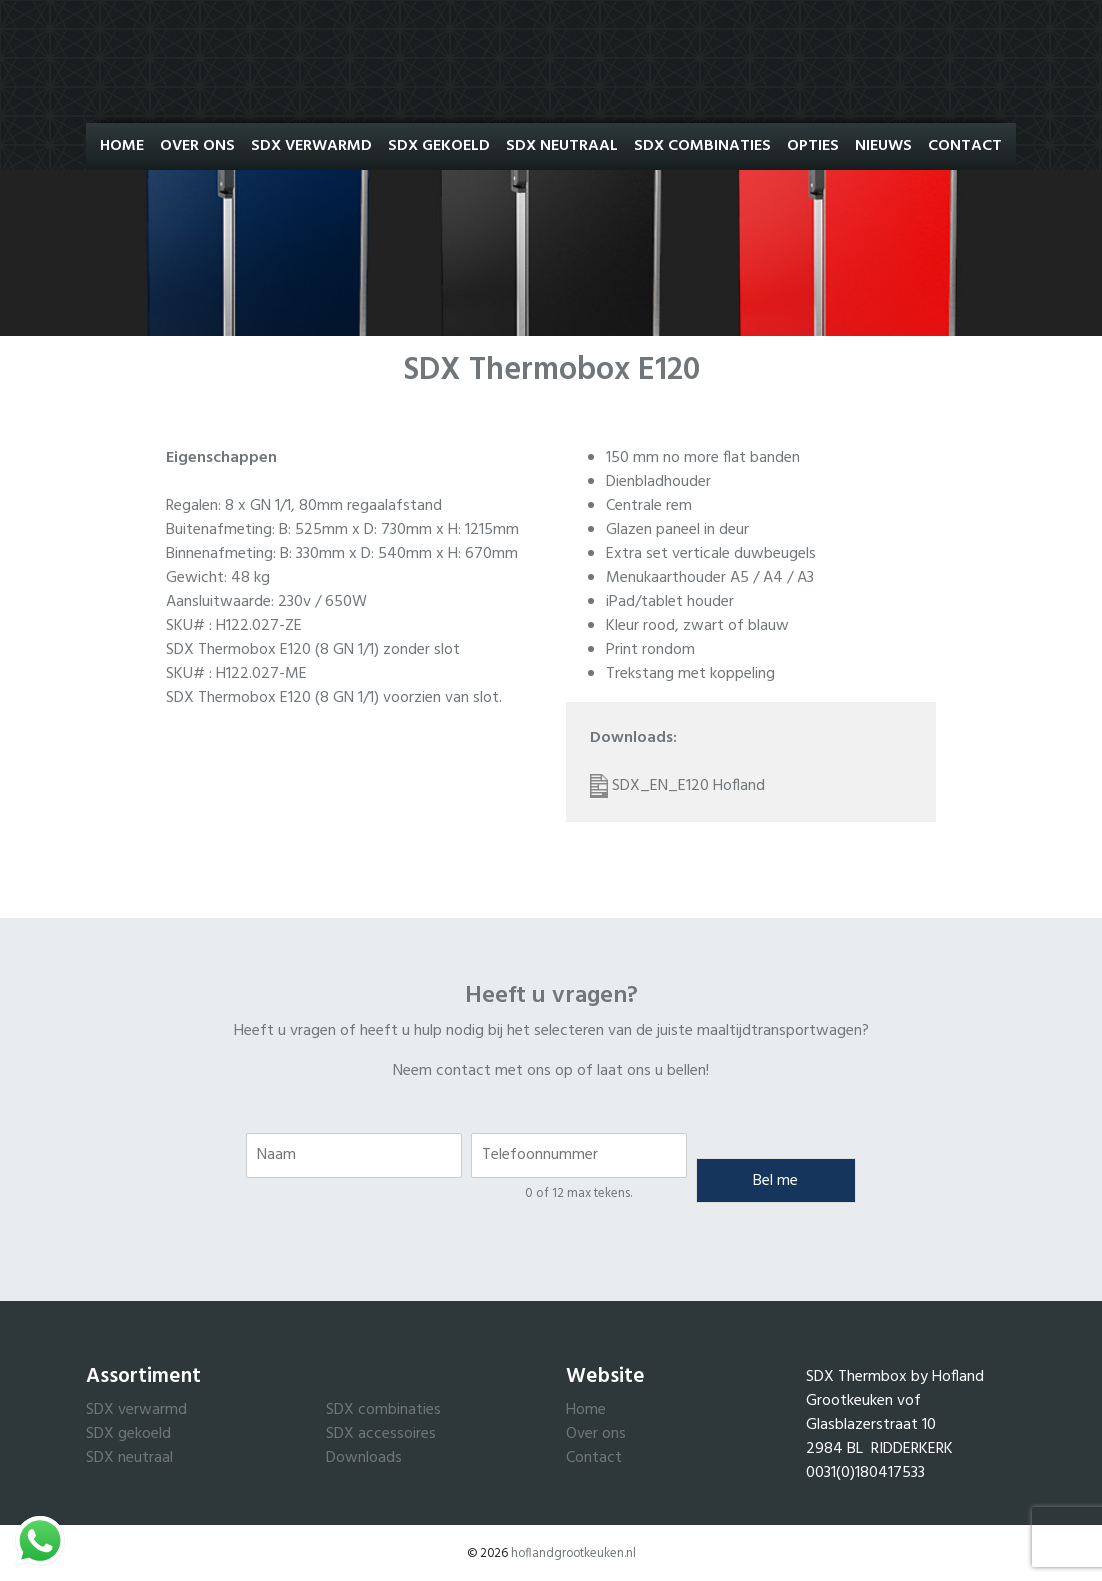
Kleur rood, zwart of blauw (697, 626)
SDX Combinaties (702, 146)
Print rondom (650, 650)
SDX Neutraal (562, 146)
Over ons (197, 146)
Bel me (775, 1181)
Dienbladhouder (658, 482)
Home (122, 146)
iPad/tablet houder (670, 602)
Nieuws (883, 146)
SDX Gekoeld (439, 146)
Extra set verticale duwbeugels (711, 554)
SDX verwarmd (136, 1410)
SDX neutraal (129, 1458)
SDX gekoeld (128, 1434)
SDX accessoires (381, 1434)
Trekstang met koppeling (690, 674)
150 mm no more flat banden (703, 458)
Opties (813, 146)
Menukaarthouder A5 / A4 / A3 (710, 578)
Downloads (364, 1458)
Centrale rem (649, 506)
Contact (965, 146)
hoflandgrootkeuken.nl (573, 1553)
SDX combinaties (383, 1410)
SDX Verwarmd (311, 146)
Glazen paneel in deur (677, 530)
